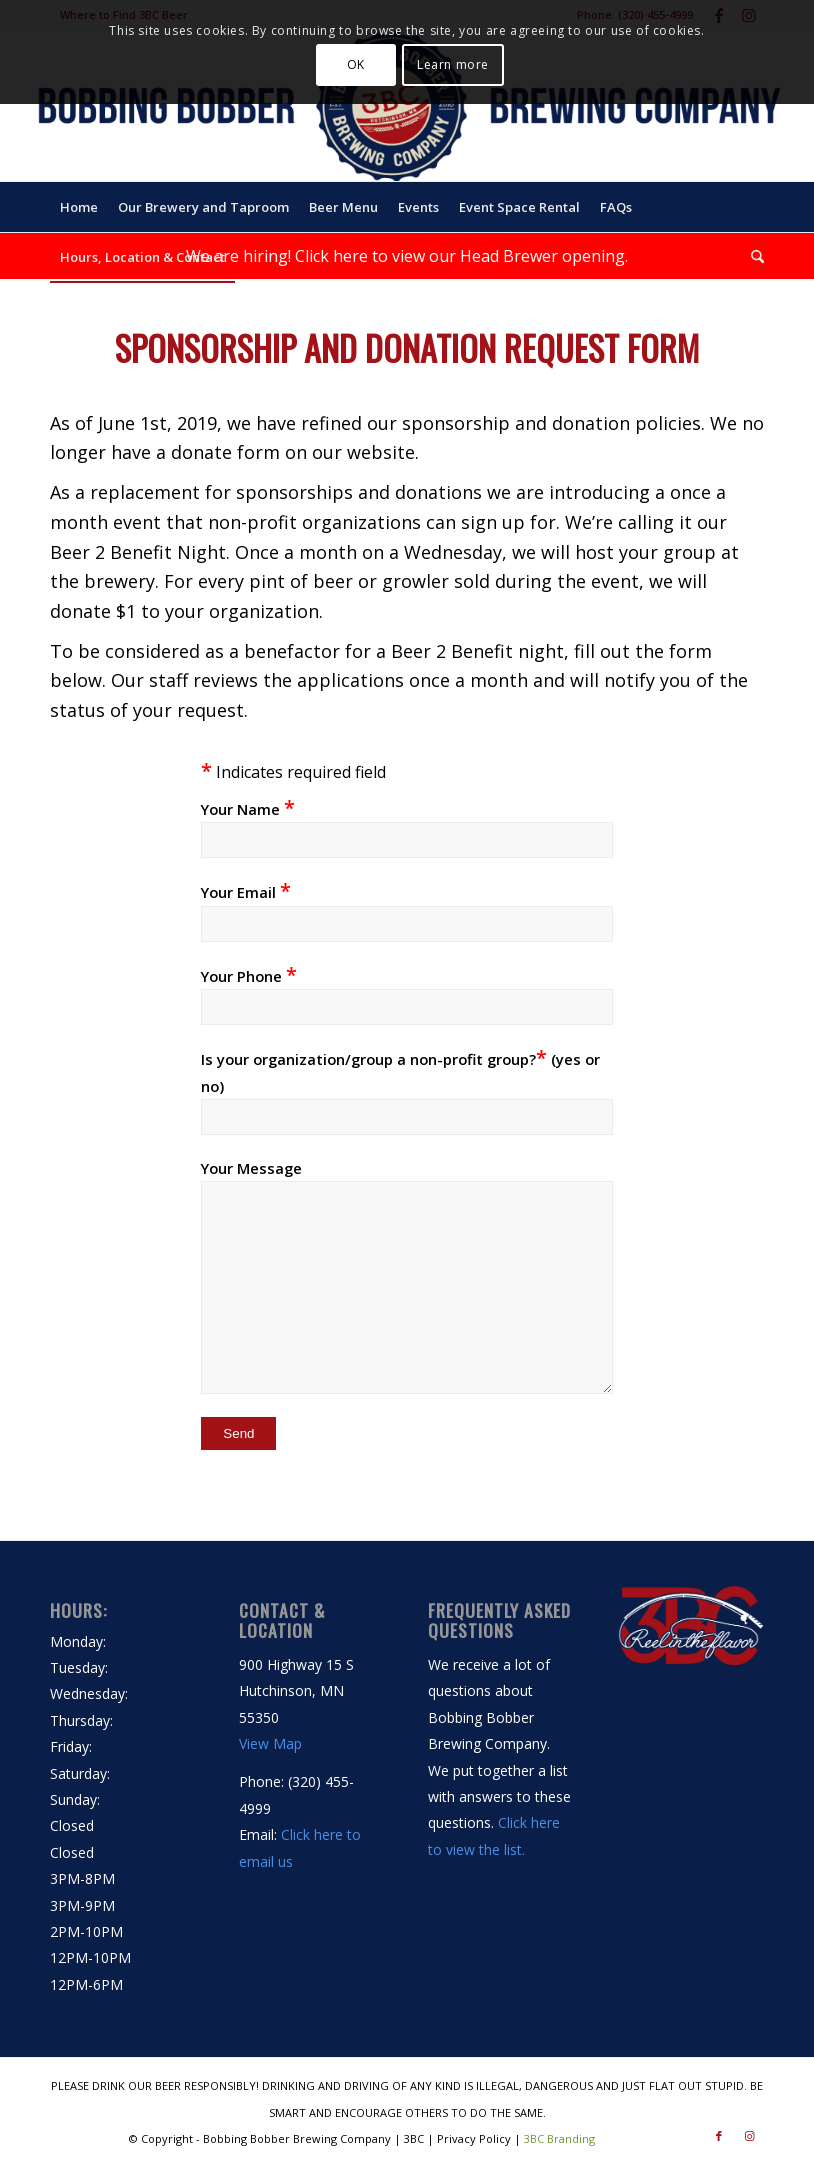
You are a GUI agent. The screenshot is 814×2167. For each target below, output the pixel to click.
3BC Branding (559, 2138)
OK (356, 64)
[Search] (752, 257)
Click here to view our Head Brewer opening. (461, 256)
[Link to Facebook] (719, 2136)
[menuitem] (79, 207)
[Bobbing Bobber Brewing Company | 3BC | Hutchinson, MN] (407, 106)
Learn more (453, 64)
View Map (270, 1743)
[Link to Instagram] (749, 2136)
